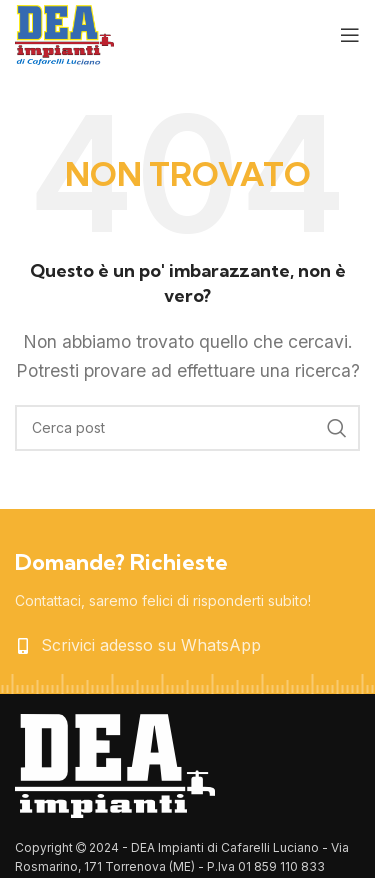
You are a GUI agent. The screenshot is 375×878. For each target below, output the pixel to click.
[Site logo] (64, 33)
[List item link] (187, 646)
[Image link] (115, 764)
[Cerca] (187, 428)
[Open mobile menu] (350, 35)
